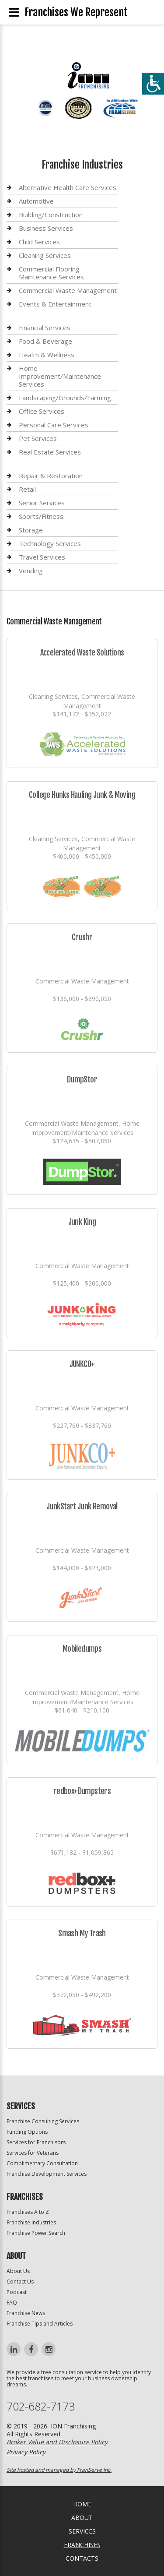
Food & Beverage (45, 341)
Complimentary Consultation (42, 2163)
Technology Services (50, 543)
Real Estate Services (50, 452)
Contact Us (20, 2281)
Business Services (46, 228)
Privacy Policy (26, 2452)
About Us (18, 2271)
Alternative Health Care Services (67, 187)
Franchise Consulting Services (43, 2121)
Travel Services (42, 557)
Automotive (36, 201)
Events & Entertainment (55, 304)
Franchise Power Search (36, 2233)
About (82, 2517)
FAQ (12, 2302)
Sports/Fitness (41, 516)
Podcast (17, 2292)
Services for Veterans (33, 2153)
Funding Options (27, 2132)
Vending (31, 570)
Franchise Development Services (47, 2174)
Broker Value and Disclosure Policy (57, 2442)
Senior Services (42, 502)
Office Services (41, 411)
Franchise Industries (31, 2222)
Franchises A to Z (28, 2212)
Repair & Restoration (51, 476)
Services (82, 2531)
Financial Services (44, 328)
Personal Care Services (53, 424)
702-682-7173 (41, 2406)
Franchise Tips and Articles (40, 2323)
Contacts (82, 2558)
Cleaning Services (45, 255)
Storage (31, 529)
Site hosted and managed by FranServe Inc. (59, 2470)
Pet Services (38, 438)
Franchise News (26, 2313)
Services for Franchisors (36, 2142)
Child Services (39, 241)
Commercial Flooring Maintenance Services (51, 272)
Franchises (82, 2545)
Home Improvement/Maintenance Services (60, 376)
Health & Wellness (46, 354)
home (82, 2504)
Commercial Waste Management (68, 290)
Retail (27, 489)
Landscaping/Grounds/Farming (65, 397)
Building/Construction (51, 214)
